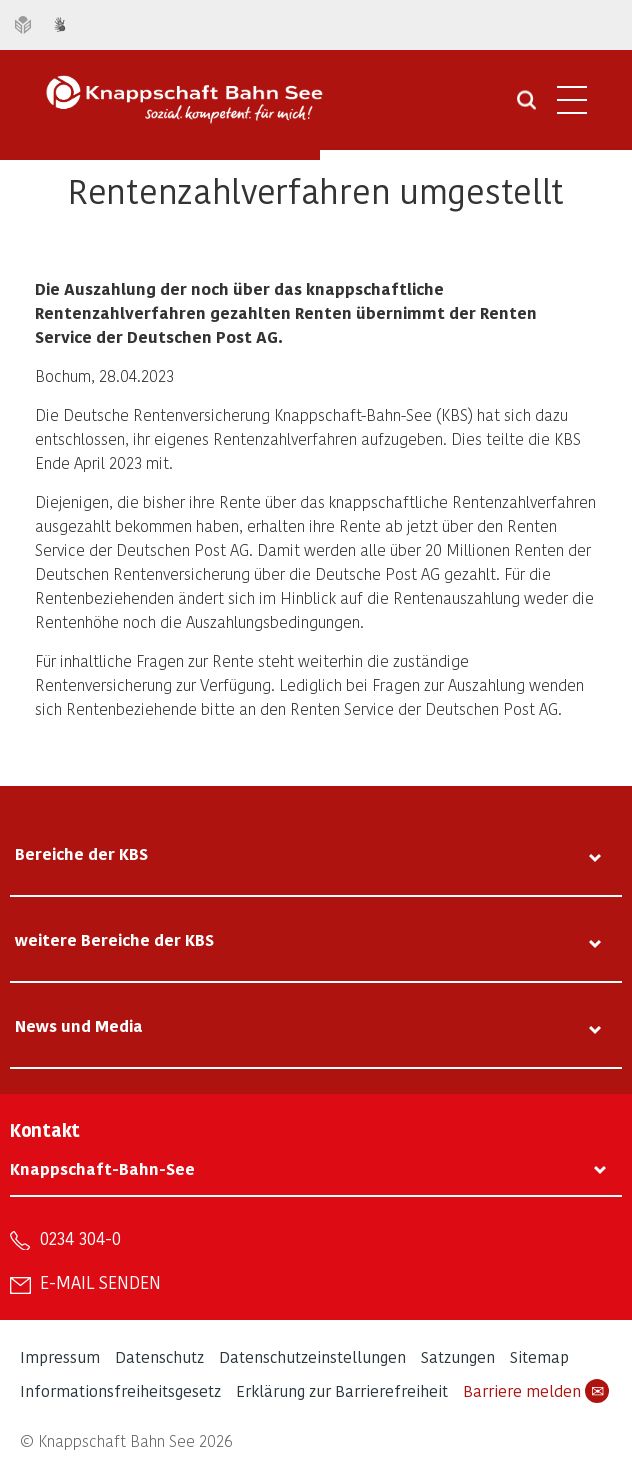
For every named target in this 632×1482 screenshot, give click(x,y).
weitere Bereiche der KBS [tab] (114, 939)
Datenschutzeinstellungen (312, 1356)
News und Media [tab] (79, 1025)
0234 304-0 (80, 1238)
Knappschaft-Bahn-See (102, 1168)
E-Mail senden (100, 1282)
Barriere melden (536, 1391)
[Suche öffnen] (526, 107)
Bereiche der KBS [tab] (81, 853)
